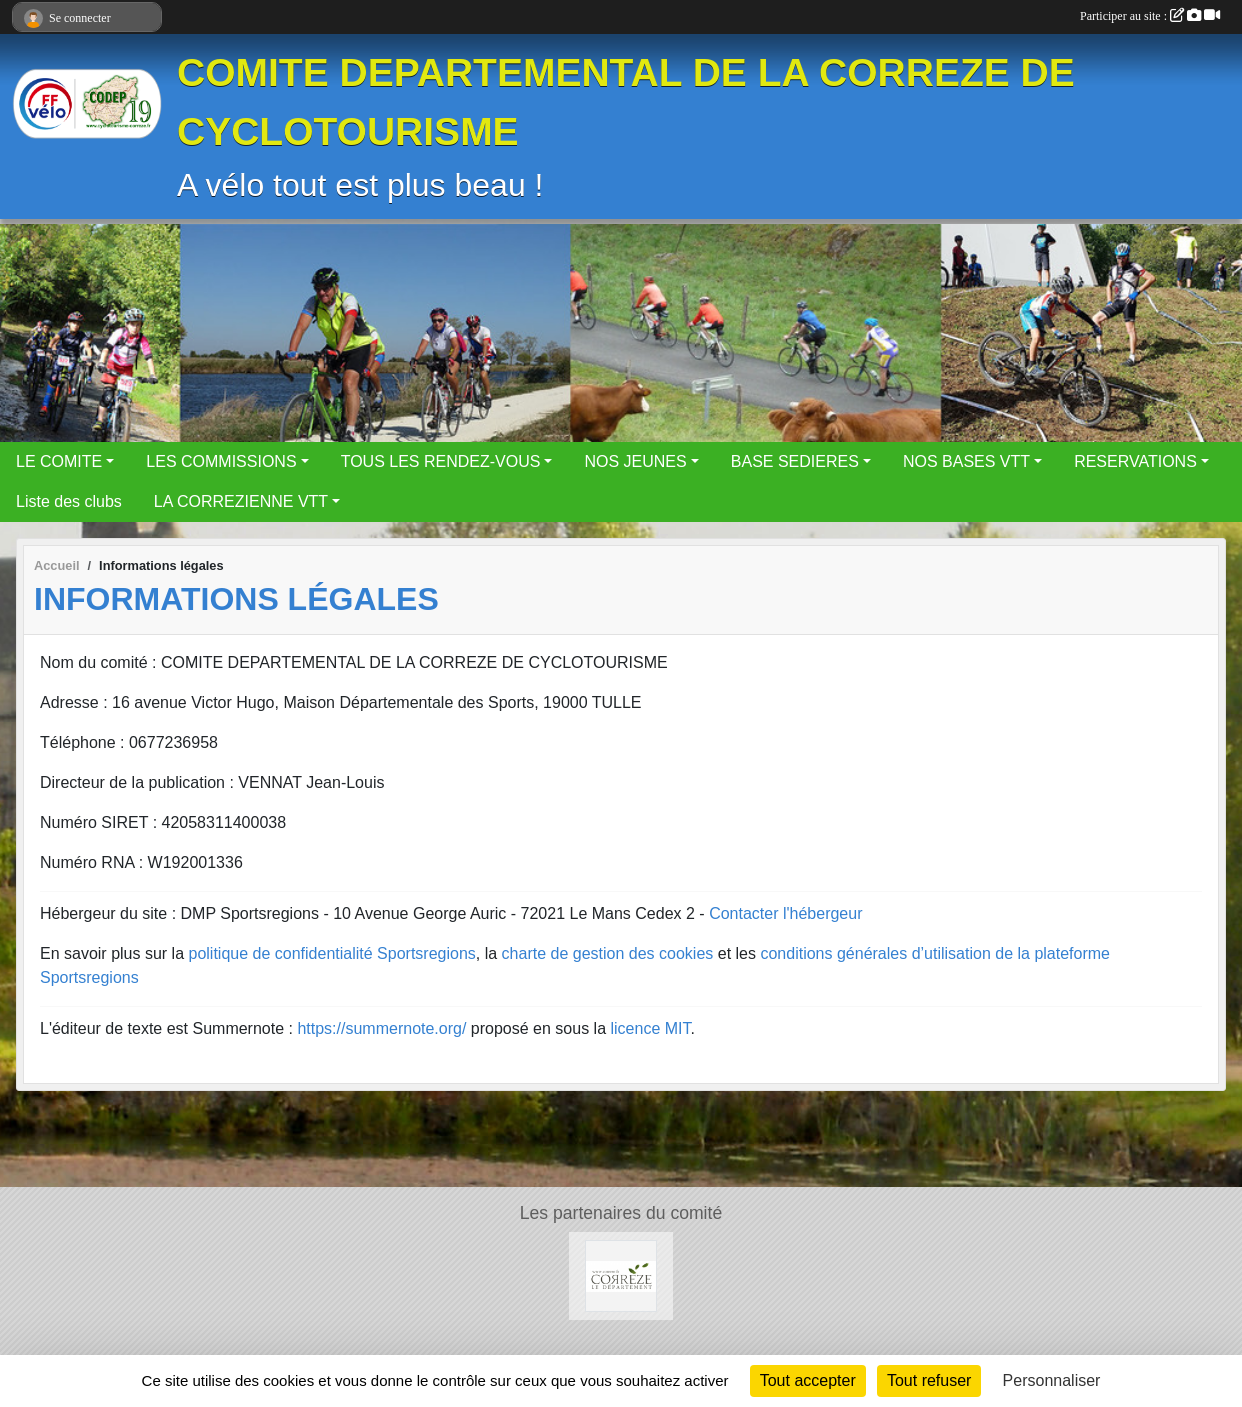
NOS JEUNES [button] (635, 461)
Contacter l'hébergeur (785, 913)
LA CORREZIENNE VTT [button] (241, 501)
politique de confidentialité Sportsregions (332, 953)
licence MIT (650, 1028)
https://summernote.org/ (381, 1028)
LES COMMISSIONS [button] (221, 461)
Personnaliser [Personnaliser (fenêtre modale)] (1052, 1380)
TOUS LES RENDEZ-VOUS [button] (441, 461)
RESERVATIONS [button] (1135, 461)
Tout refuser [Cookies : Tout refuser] (929, 1380)
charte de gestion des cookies (608, 953)
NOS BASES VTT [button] (966, 461)
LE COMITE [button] (59, 461)
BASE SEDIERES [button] (795, 461)
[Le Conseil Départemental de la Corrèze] (621, 1274)
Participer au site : (1150, 16)
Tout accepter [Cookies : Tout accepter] (808, 1380)
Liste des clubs (69, 501)
